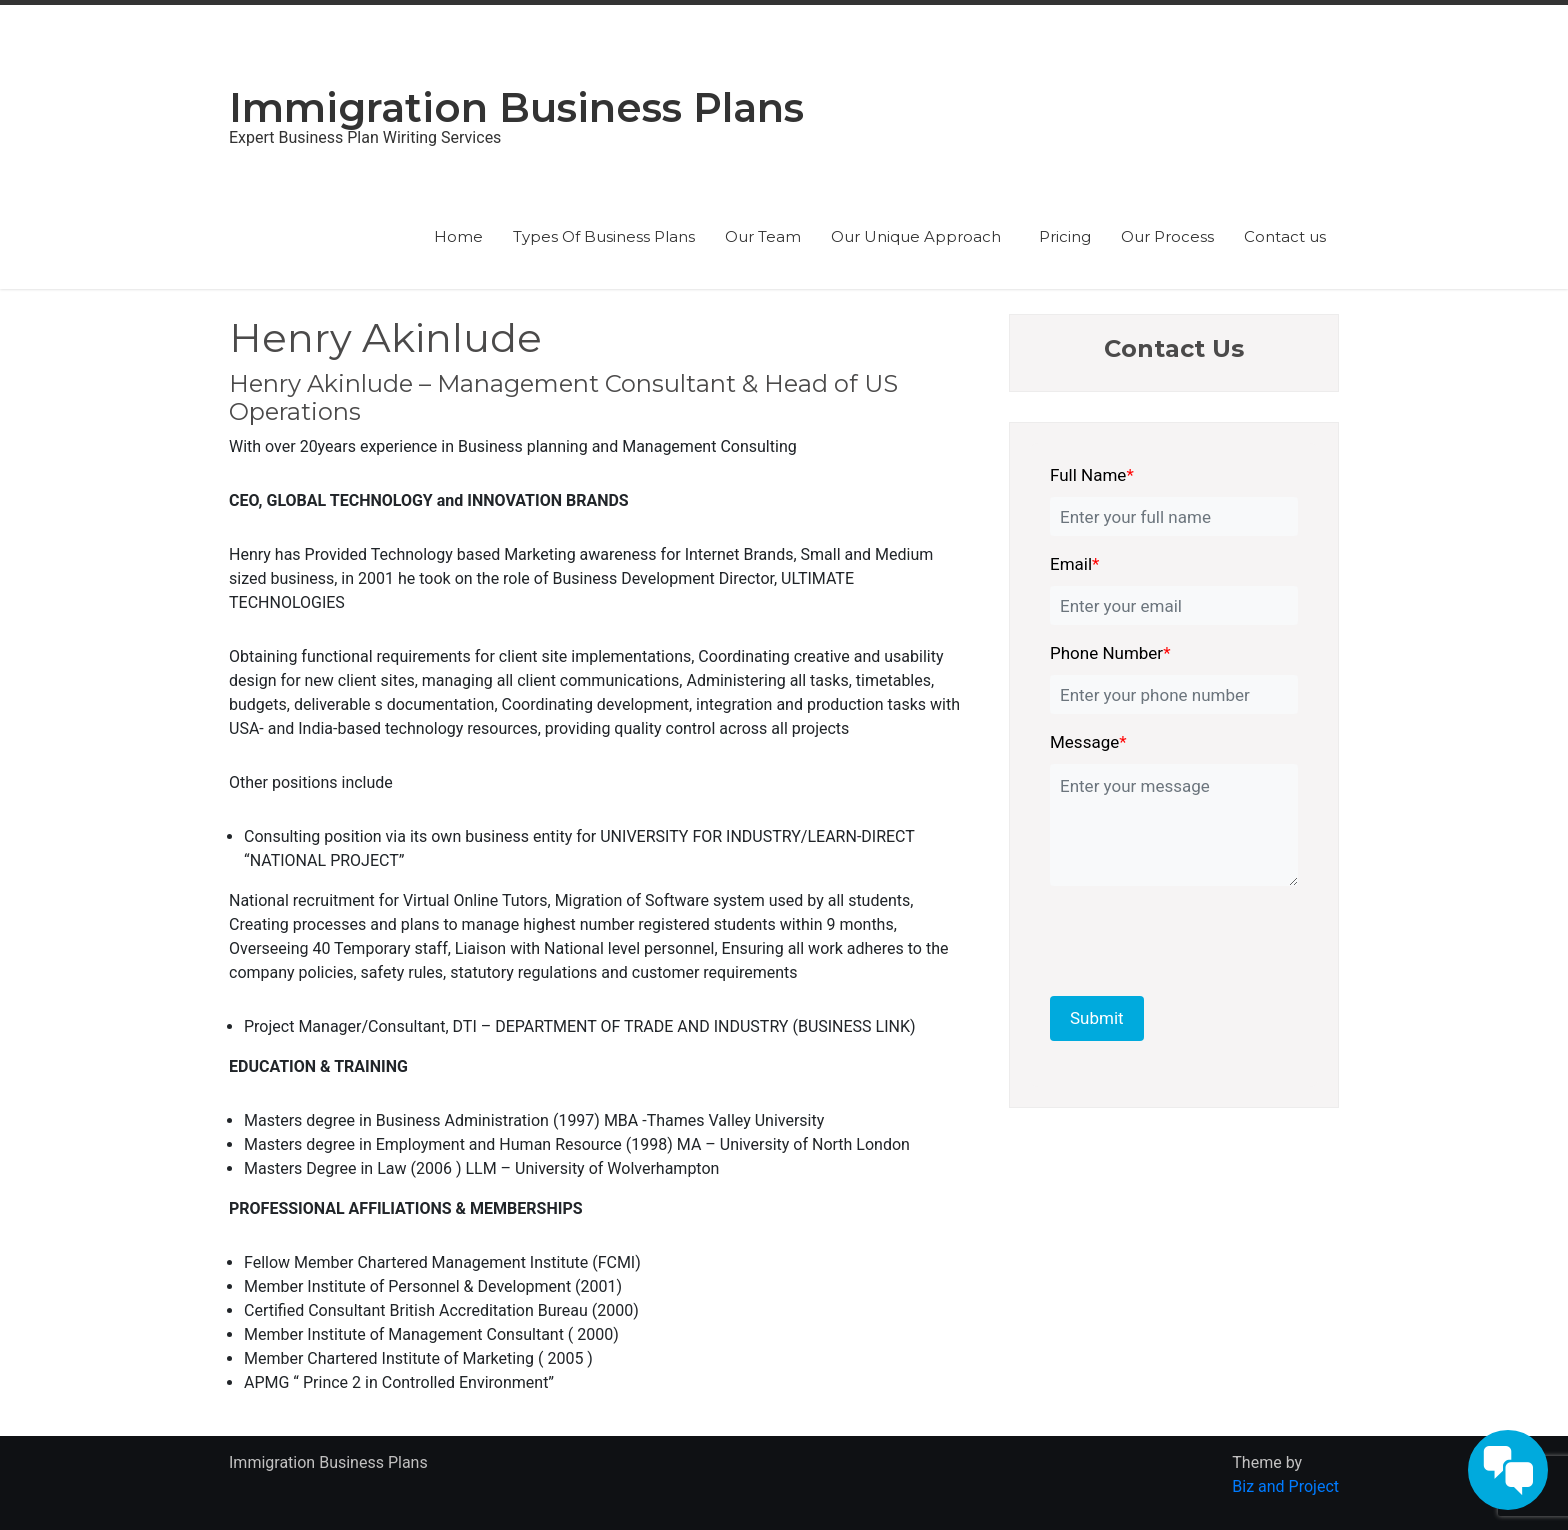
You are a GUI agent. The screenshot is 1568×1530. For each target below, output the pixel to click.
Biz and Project (1285, 1486)
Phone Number (1110, 653)
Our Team (763, 236)
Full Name (1092, 475)
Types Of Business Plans (604, 236)
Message (1088, 742)
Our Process (1167, 236)
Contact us (1285, 236)
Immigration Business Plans (516, 107)
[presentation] (1187, 937)
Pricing (1065, 236)
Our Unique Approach (920, 236)
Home (458, 236)
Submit (1097, 1018)
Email (1074, 564)
